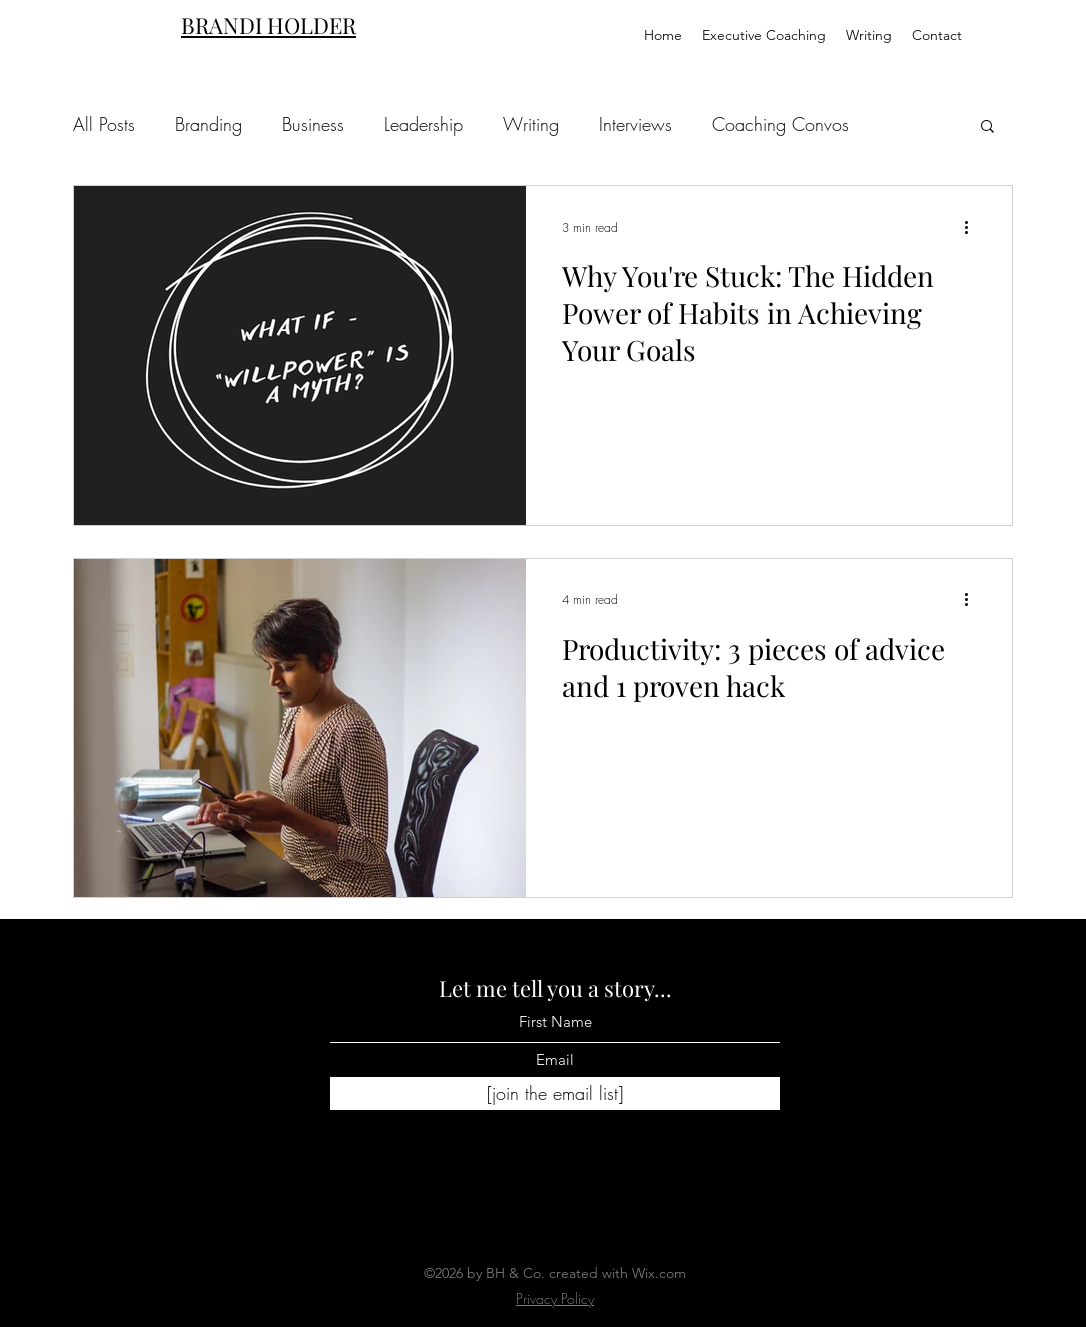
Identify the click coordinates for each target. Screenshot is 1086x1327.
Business (313, 124)
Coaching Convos (780, 124)
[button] (987, 127)
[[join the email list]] (555, 1094)
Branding (208, 124)
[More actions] (973, 227)
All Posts (104, 124)
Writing (531, 124)
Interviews (635, 124)
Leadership (423, 124)
